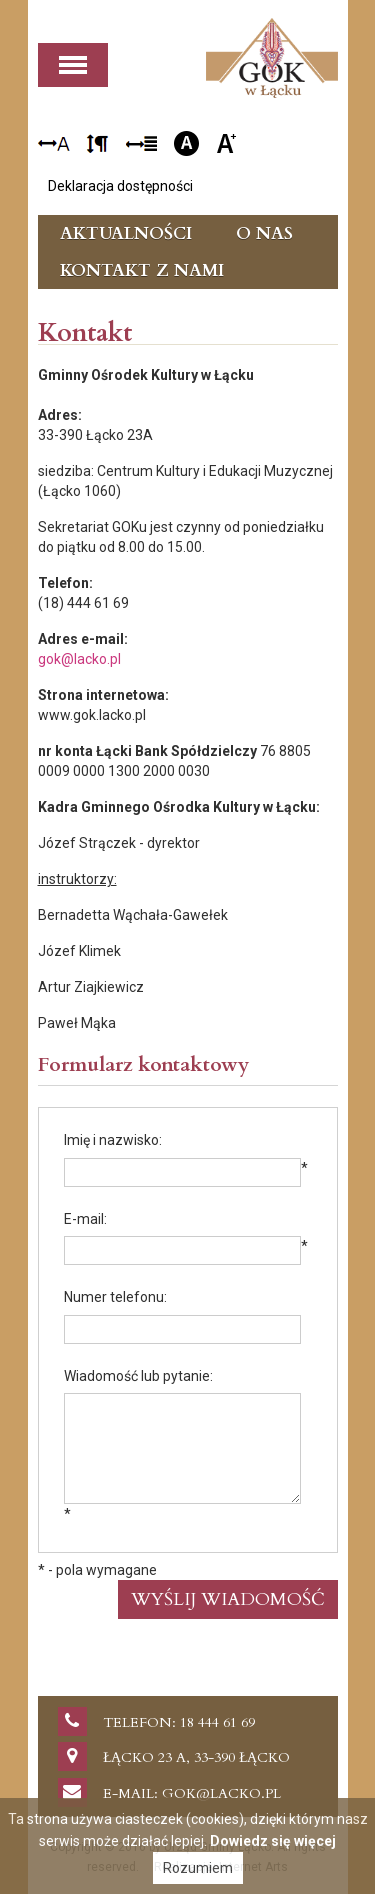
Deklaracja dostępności (120, 186)
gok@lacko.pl (79, 659)
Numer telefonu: (115, 1297)
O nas (264, 233)
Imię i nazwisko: (113, 1140)
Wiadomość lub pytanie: (138, 1376)
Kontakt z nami (142, 270)
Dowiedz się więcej (273, 1841)
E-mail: (85, 1219)
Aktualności (126, 233)
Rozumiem (198, 1868)
